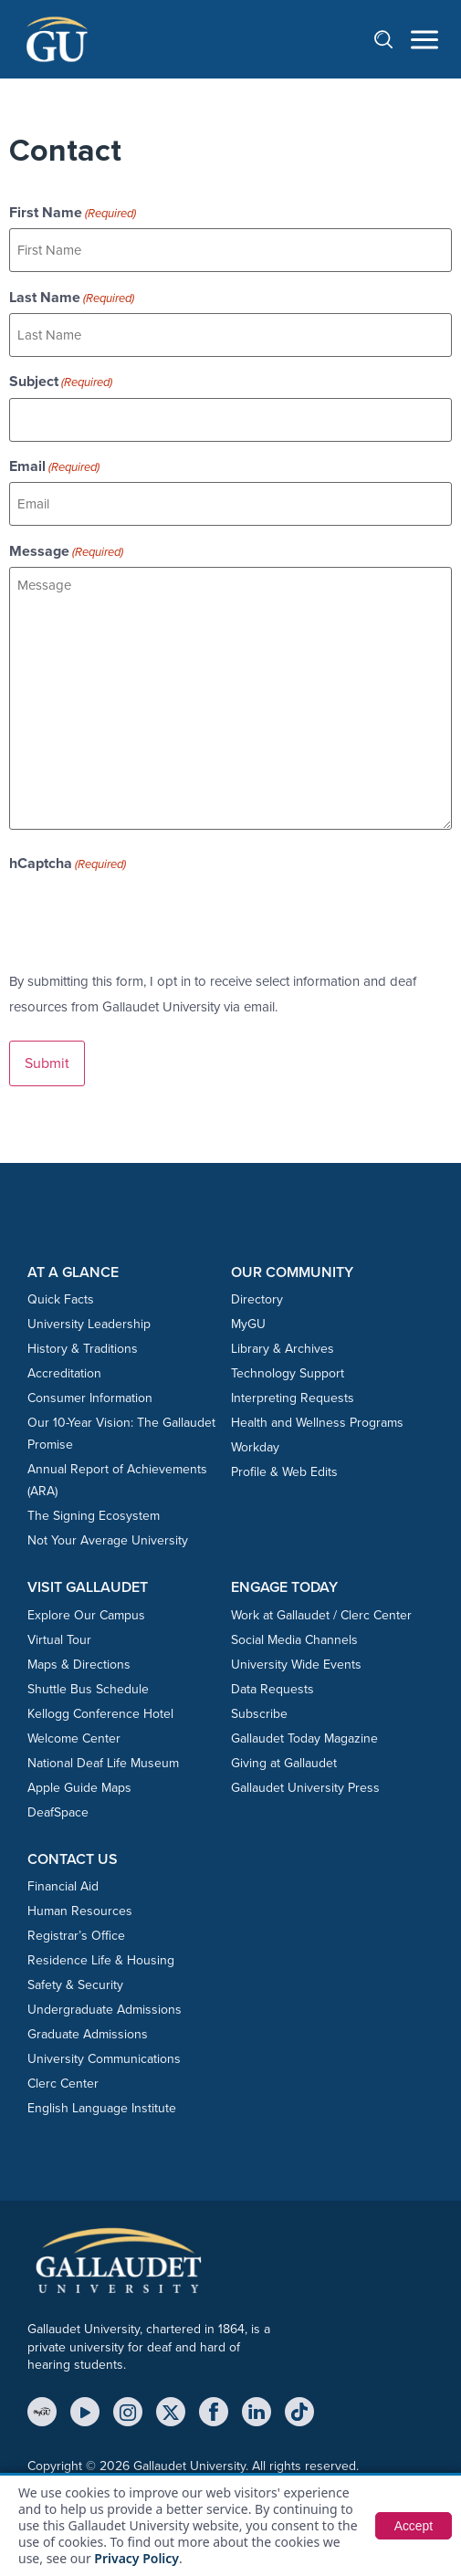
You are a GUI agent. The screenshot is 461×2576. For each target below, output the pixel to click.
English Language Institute (101, 2108)
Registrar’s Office (76, 1935)
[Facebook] (213, 2411)
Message (66, 551)
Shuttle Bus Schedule (88, 1689)
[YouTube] (85, 2411)
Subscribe (259, 1713)
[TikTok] (299, 2411)
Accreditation (64, 1373)
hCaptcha (67, 863)
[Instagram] (127, 2411)
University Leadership (89, 1324)
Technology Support (287, 1373)
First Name (72, 212)
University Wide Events (296, 1664)
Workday (255, 1447)
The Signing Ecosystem (93, 1515)
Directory (257, 1299)
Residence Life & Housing (100, 1960)
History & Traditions (82, 1348)
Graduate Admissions (87, 2034)
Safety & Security (75, 1985)
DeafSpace (58, 1812)
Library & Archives (282, 1348)
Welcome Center (73, 1738)
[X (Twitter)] (170, 2411)
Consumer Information (89, 1398)
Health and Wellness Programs (317, 1422)
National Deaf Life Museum (103, 1763)
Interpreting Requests (292, 1398)
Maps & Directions (79, 1664)
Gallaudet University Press (305, 1787)
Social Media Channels (294, 1639)
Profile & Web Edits (284, 1472)
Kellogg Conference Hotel (100, 1713)
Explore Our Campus (86, 1615)
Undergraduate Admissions (104, 2009)
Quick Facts (60, 1299)
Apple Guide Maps (79, 1787)
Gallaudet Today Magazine (304, 1738)
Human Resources (79, 1911)
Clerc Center (63, 2083)
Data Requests (272, 1689)
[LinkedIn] (256, 2411)
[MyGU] (42, 2411)
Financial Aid (63, 1886)
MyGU (248, 1324)
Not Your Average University (107, 1540)
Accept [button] (413, 2525)
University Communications (104, 2058)
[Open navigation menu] (424, 39)
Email (54, 466)
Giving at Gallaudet (284, 1763)
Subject (60, 381)
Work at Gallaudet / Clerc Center (321, 1615)
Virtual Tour (59, 1639)
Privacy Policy (136, 2558)
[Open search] (392, 39)
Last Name (71, 297)
